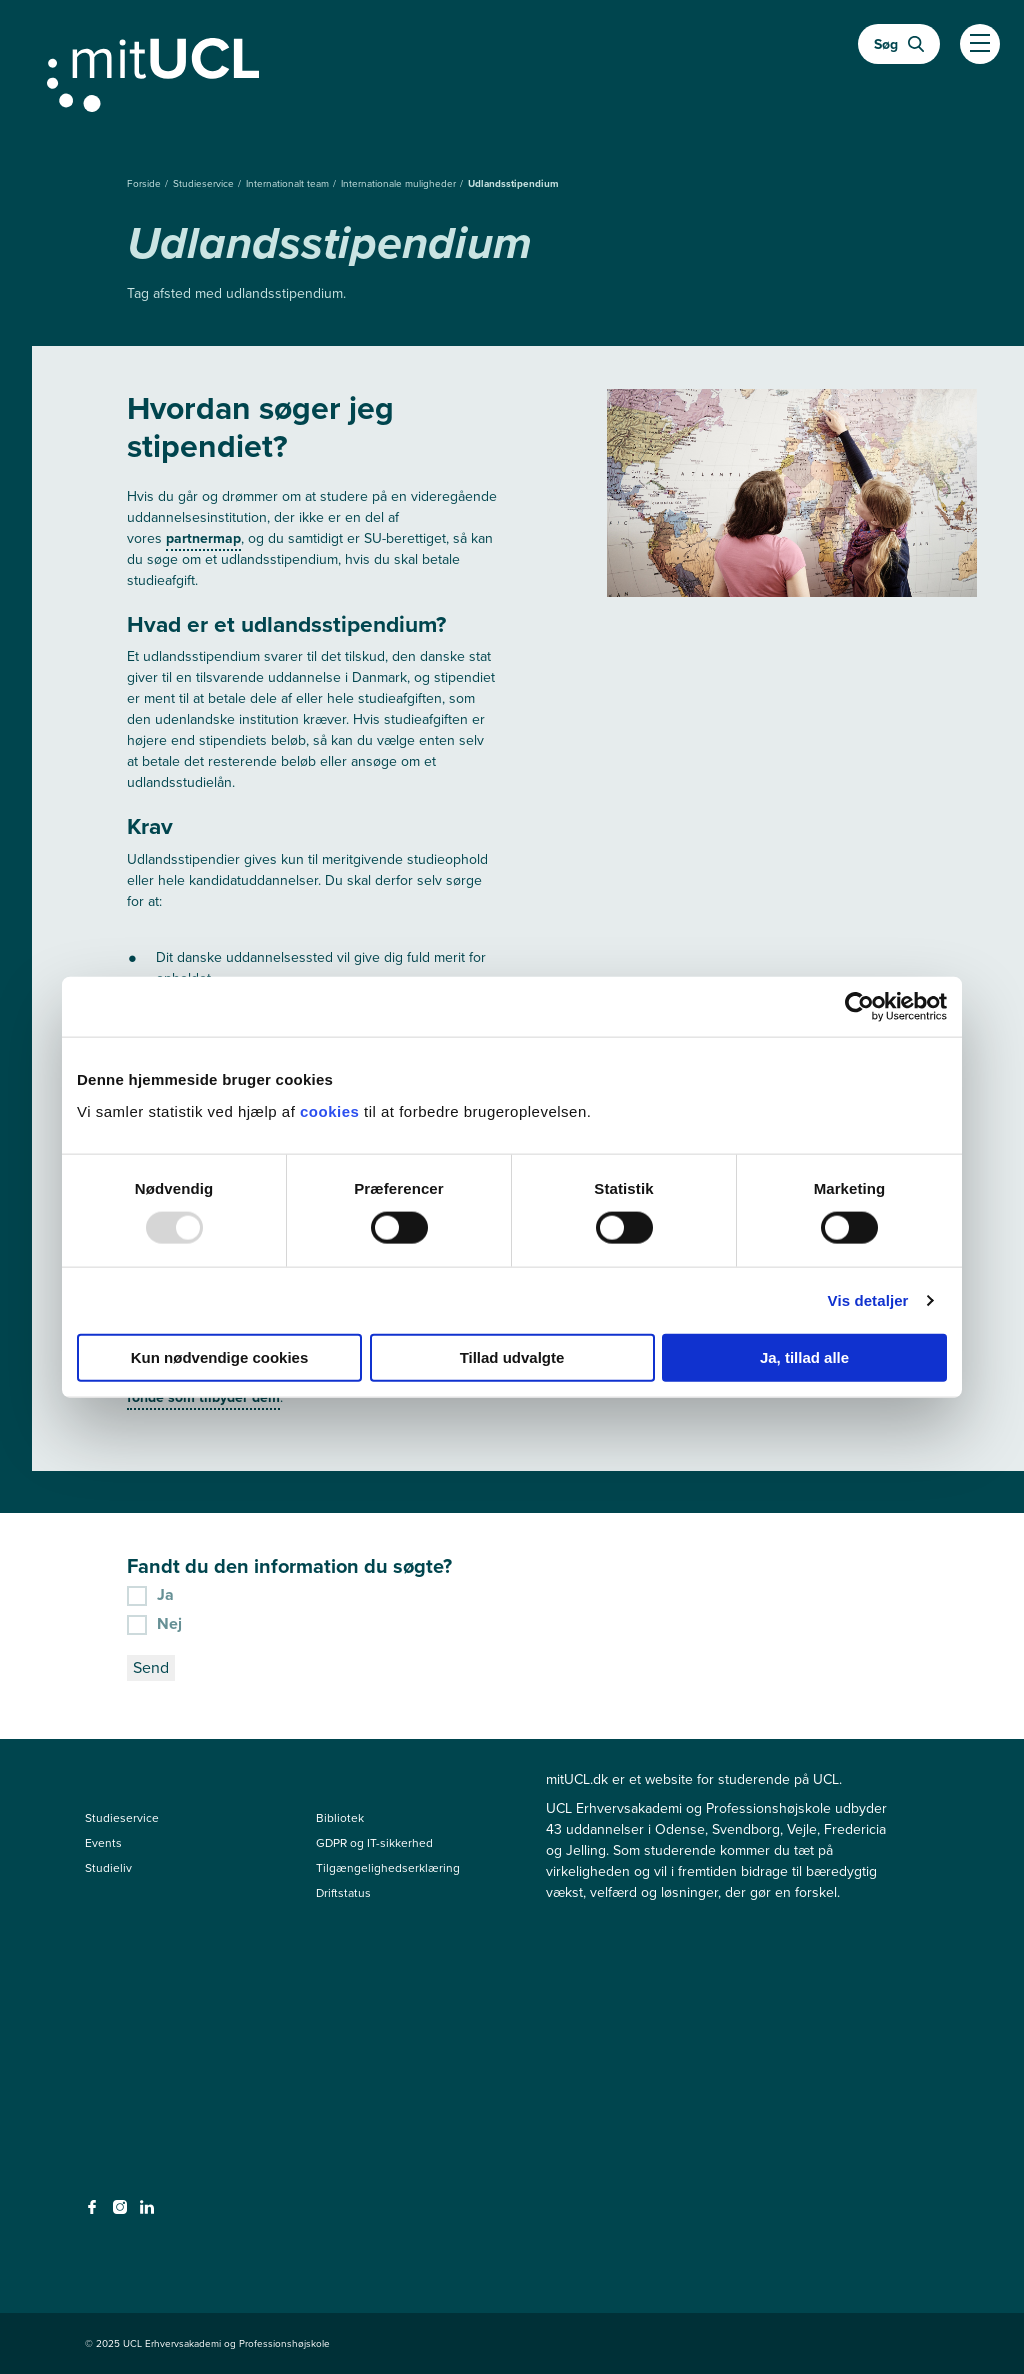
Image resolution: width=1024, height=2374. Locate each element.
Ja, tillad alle (804, 1356)
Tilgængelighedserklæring (388, 1868)
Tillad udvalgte (512, 1356)
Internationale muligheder (400, 183)
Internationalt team (289, 183)
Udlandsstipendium (513, 183)
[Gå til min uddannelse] (512, 71)
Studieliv (108, 1868)
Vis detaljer (868, 1300)
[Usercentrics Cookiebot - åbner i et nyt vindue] (859, 1007)
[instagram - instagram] (122, 2213)
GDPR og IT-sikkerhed (374, 1843)
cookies (332, 1110)
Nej (154, 1623)
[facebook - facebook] (94, 2213)
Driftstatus (343, 1893)
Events (103, 1843)
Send (151, 1667)
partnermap (203, 538)
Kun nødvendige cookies (220, 1356)
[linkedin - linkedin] (149, 2213)
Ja (150, 1594)
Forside (145, 183)
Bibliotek (340, 1818)
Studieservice (205, 183)
